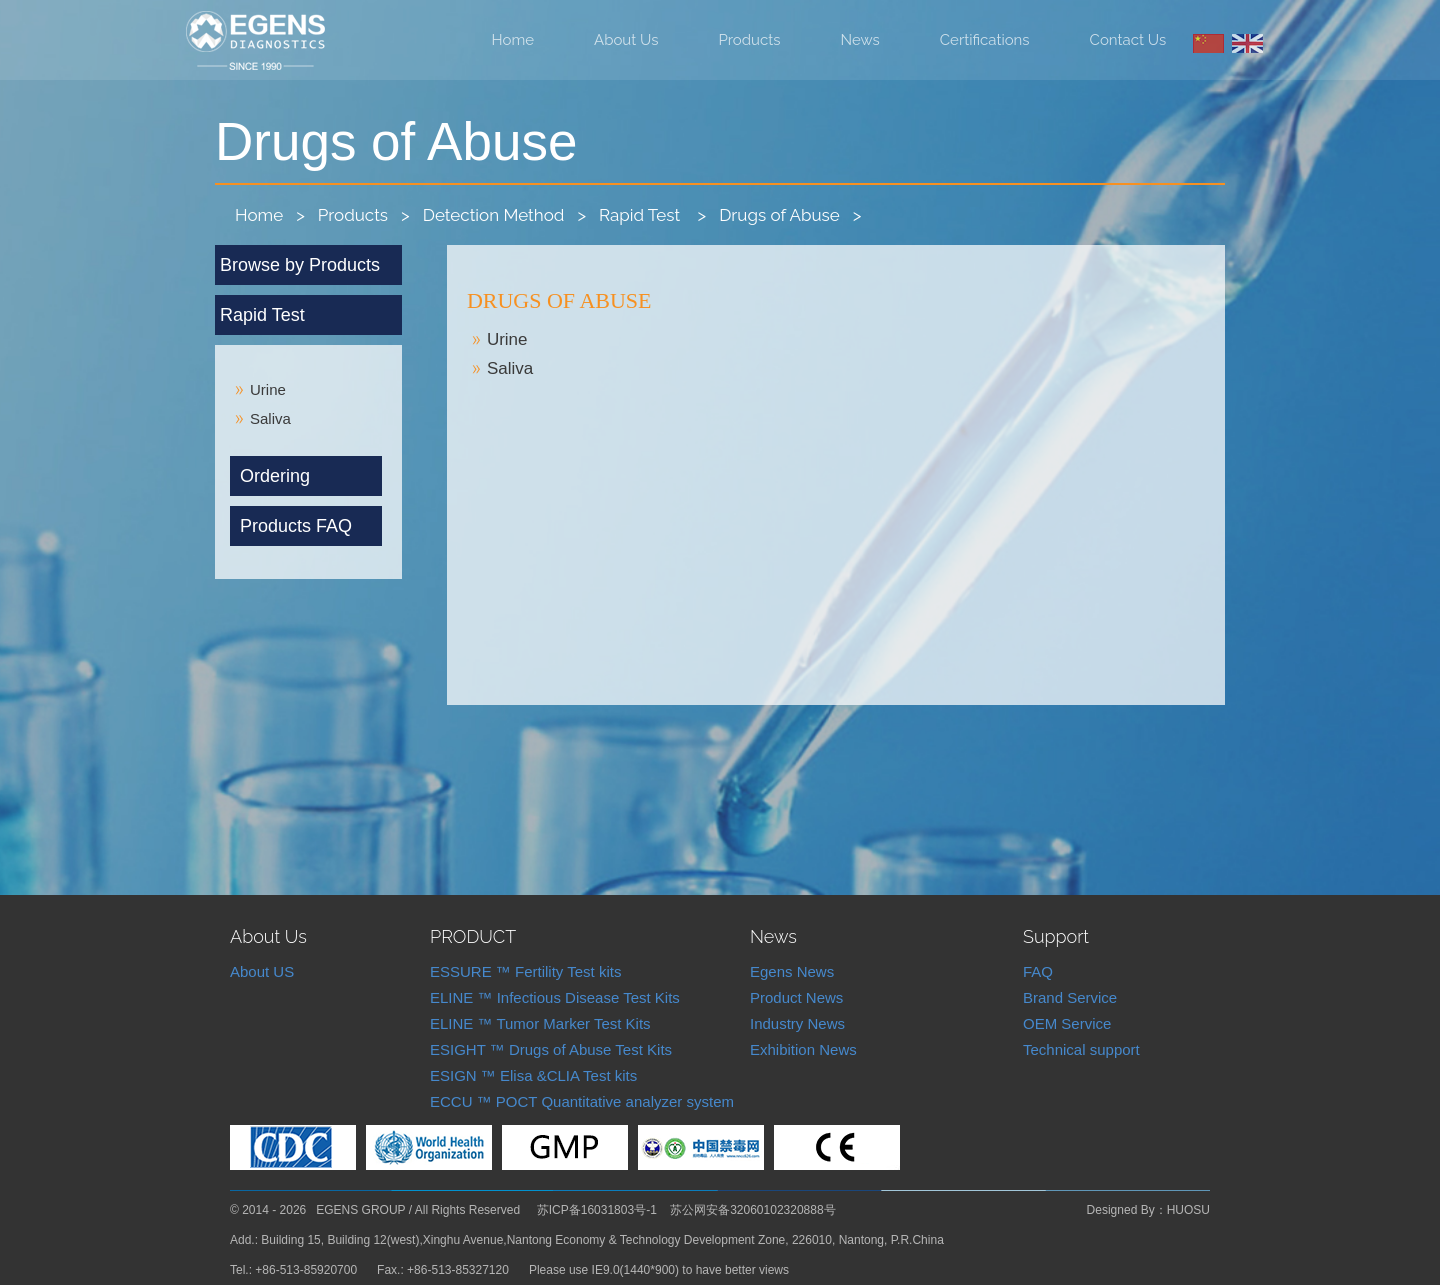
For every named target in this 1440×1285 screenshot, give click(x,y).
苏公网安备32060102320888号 (752, 1210)
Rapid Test (642, 215)
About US (262, 971)
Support (1056, 936)
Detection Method (494, 215)
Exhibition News (803, 1049)
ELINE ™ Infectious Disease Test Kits (555, 997)
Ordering (275, 476)
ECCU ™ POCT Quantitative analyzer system (582, 1101)
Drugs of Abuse (779, 215)
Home (513, 40)
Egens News (792, 971)
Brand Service (1070, 997)
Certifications (985, 40)
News (860, 40)
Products (750, 40)
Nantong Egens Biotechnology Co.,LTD (255, 41)
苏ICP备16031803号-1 (597, 1210)
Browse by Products (300, 265)
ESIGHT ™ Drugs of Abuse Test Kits (551, 1049)
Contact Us (1128, 40)
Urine (507, 339)
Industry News (797, 1023)
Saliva (510, 368)
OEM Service (1067, 1023)
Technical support (1081, 1049)
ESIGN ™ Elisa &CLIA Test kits (533, 1075)
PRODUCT (473, 936)
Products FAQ (296, 526)
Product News (796, 997)
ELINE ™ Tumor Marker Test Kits (540, 1023)
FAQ (1038, 971)
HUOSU (1188, 1210)
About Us (626, 40)
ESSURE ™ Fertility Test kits (525, 971)
